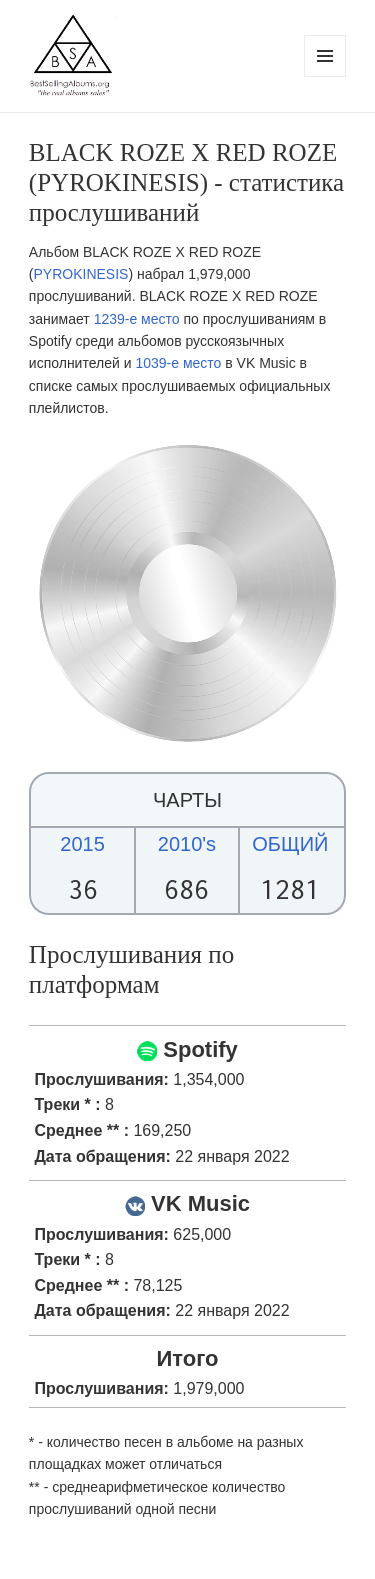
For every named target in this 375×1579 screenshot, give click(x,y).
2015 (82, 844)
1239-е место (137, 319)
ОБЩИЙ (290, 844)
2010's (187, 844)
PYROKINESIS (81, 274)
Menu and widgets (325, 76)
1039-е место (178, 363)
